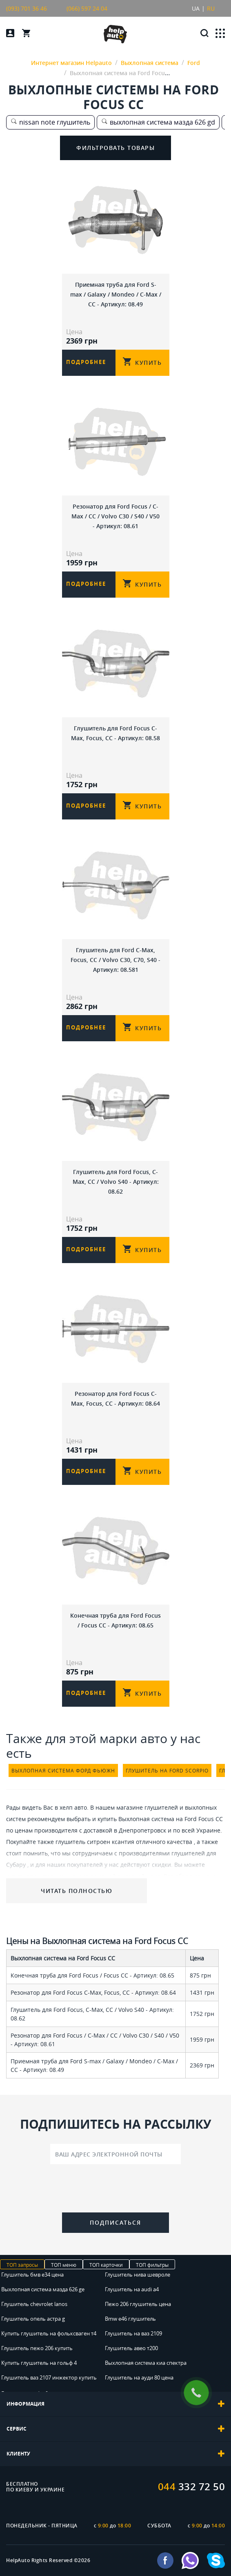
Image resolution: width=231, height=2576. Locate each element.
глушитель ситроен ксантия (95, 1842)
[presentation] (115, 2190)
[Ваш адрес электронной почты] (115, 2154)
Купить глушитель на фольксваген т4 (48, 2333)
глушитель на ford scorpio (167, 1770)
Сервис (115, 2429)
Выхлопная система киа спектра (146, 2362)
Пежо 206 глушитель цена (138, 2304)
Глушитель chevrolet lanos (34, 2304)
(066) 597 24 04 (87, 8)
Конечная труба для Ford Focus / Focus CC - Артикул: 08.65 (115, 1620)
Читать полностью (76, 1891)
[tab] (115, 2404)
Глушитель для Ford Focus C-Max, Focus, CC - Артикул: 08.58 (115, 733)
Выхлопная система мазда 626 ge (42, 2289)
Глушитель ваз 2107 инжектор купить (49, 2377)
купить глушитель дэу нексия (47, 1876)
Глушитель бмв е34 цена (32, 2274)
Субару (16, 1864)
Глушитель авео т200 (131, 2348)
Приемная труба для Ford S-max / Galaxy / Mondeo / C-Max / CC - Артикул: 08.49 (115, 294)
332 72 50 (191, 2486)
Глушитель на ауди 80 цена (139, 2377)
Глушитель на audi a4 (132, 2289)
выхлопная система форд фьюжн (63, 1770)
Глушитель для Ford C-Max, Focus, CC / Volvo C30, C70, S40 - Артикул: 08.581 (115, 959)
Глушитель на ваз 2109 (133, 2333)
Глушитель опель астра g (33, 2318)
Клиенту (115, 2454)
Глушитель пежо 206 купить (37, 2348)
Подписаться (115, 2222)
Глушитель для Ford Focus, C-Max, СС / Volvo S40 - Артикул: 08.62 (116, 1181)
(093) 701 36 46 (26, 8)
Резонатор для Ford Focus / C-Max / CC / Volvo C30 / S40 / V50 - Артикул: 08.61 (115, 516)
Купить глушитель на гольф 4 (39, 2362)
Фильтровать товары (115, 148)
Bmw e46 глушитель (130, 2318)
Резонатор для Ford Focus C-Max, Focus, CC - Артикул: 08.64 (115, 1398)
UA (196, 8)
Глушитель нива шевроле (137, 2274)
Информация (115, 2404)
